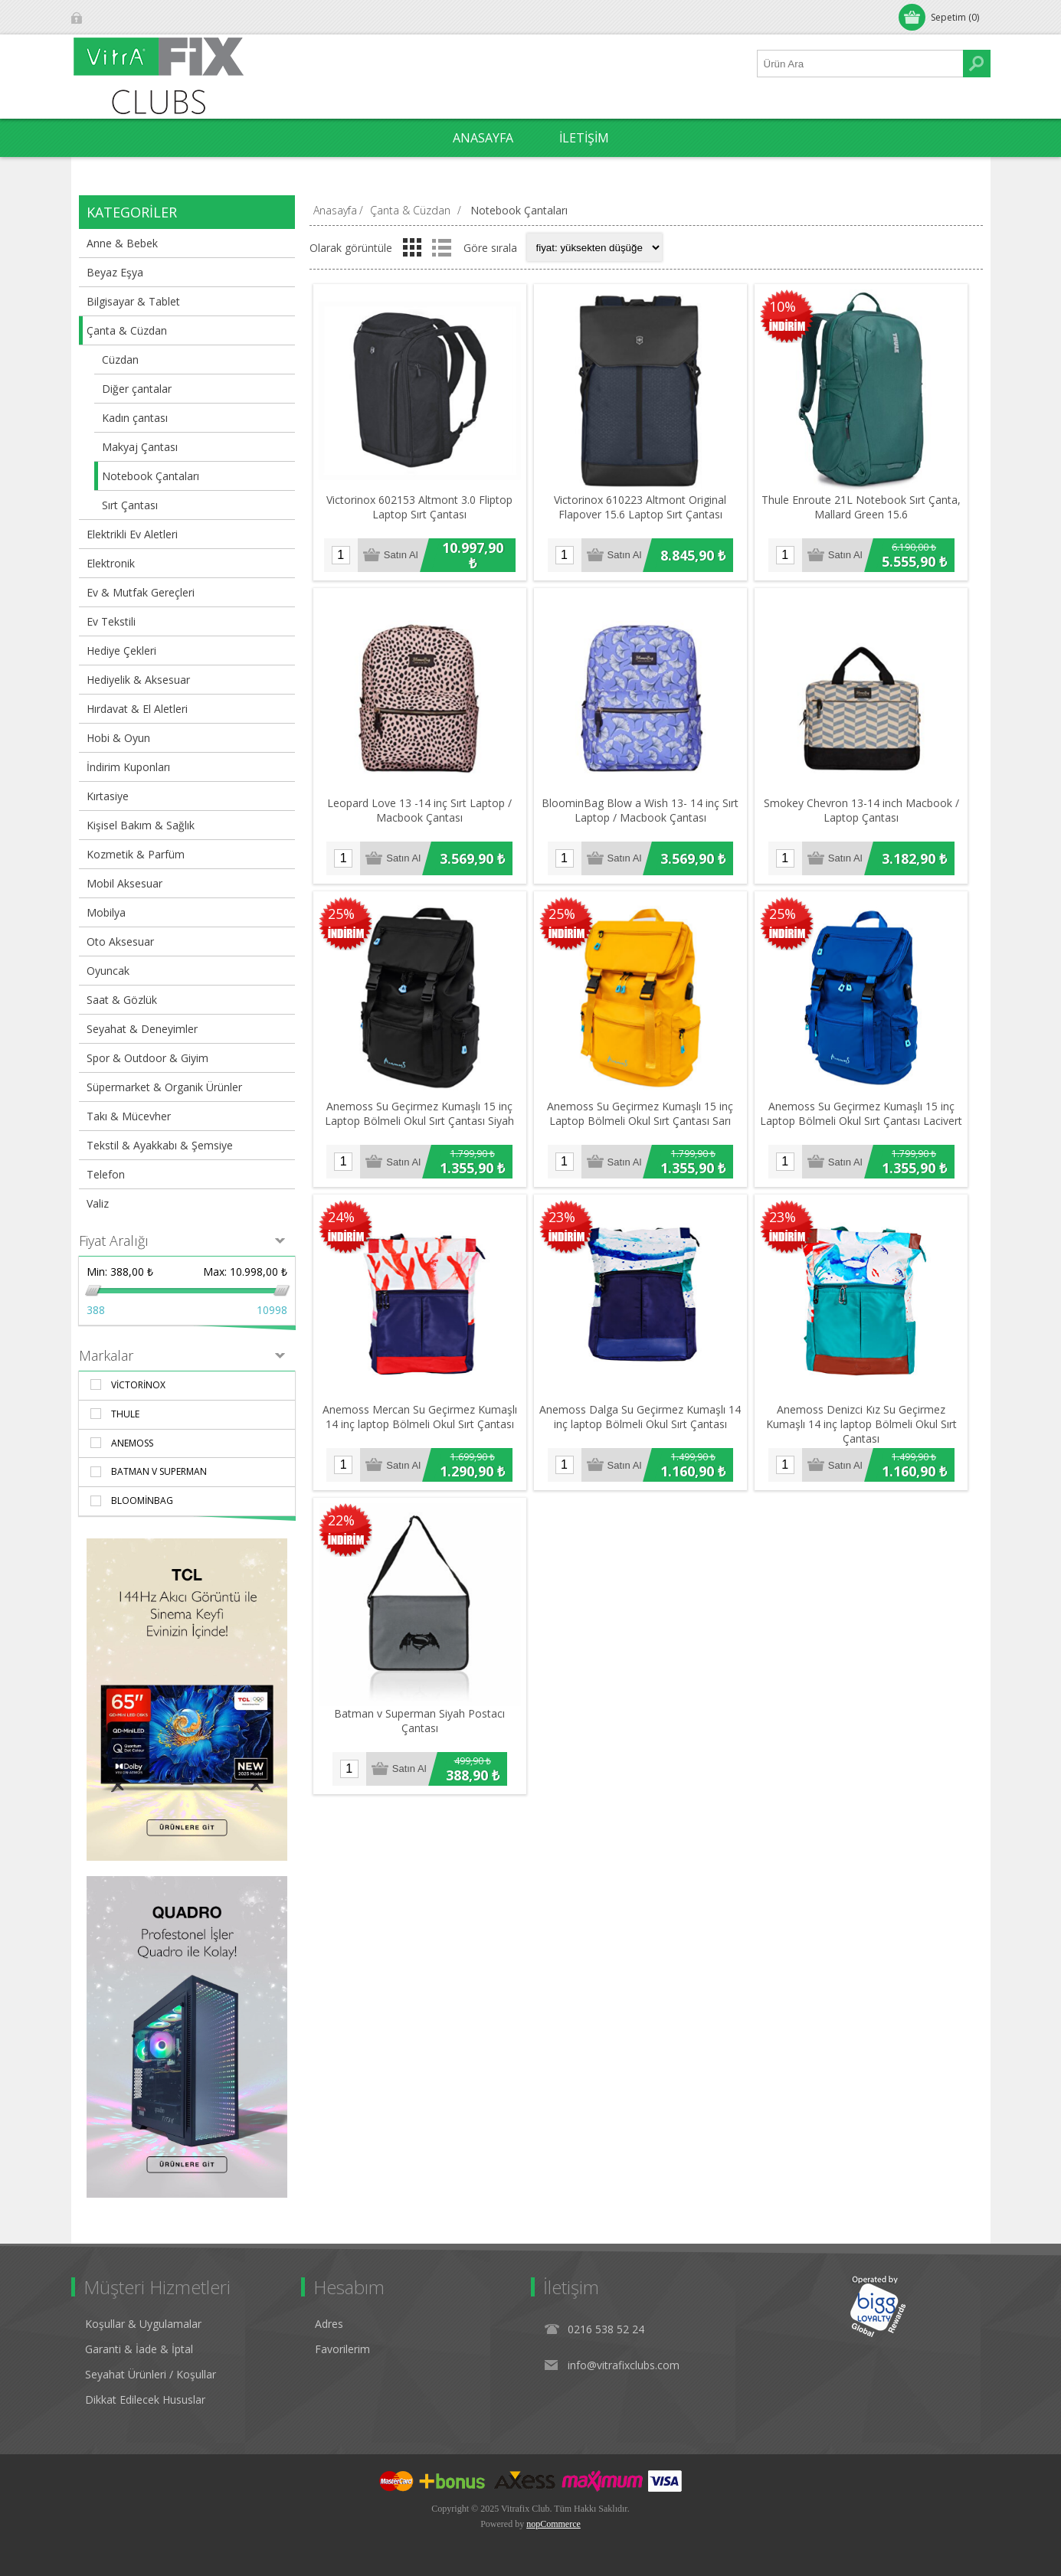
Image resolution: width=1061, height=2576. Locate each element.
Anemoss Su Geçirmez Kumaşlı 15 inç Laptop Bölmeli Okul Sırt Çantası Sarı (644, 1121)
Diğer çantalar (137, 388)
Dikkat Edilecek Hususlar (145, 2399)
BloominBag (142, 1500)
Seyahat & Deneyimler (142, 1029)
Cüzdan (120, 359)
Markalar (106, 1355)
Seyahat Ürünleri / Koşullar (150, 2374)
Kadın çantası (135, 417)
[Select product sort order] (594, 247)
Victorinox (138, 1384)
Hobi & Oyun (118, 738)
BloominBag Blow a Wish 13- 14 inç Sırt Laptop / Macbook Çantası (643, 815)
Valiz (98, 1203)
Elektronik (111, 563)
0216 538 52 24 (606, 2329)
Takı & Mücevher (129, 1116)
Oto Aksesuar (120, 941)
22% (341, 1530)
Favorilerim (342, 2349)
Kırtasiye (108, 796)
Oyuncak (108, 970)
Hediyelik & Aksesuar (138, 679)
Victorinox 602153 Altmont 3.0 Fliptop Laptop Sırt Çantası (421, 509)
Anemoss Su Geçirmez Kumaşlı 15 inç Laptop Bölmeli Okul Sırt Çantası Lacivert (867, 1121)
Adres (329, 2323)
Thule (125, 1413)
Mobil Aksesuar (124, 883)
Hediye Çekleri (121, 650)
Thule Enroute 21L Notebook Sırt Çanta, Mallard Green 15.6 (867, 509)
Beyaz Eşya (115, 272)
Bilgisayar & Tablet (133, 301)
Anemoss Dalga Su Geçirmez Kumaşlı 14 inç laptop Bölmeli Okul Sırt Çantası (644, 1426)
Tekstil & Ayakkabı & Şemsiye (160, 1145)
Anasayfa (335, 210)
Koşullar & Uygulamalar (143, 2323)
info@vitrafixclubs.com (623, 2365)
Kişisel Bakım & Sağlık (141, 825)
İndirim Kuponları (128, 767)
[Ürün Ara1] (860, 63)
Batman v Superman (159, 1471)
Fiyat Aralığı (114, 1240)
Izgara (412, 247)
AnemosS (132, 1443)
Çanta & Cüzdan (127, 330)
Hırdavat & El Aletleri (137, 708)
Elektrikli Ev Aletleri (132, 534)
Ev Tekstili (111, 621)
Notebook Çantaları (150, 476)
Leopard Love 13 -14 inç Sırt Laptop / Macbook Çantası (421, 815)
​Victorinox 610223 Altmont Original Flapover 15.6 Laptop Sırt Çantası (644, 509)
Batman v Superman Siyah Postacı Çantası (421, 1732)
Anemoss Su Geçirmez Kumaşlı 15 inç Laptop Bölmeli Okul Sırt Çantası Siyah (421, 1121)
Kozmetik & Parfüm (136, 854)
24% (341, 1224)
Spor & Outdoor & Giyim (147, 1058)
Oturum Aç (113, 17)
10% (787, 307)
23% (564, 1224)
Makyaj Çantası (140, 447)
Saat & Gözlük (122, 999)
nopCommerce (553, 2524)
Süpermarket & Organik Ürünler (164, 1087)
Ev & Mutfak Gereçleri (141, 592)
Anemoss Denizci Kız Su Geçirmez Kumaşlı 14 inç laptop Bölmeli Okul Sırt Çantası (866, 1434)
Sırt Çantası (130, 505)
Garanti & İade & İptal (139, 2349)
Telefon (106, 1174)
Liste (442, 247)
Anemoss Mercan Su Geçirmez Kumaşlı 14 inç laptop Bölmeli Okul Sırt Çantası (420, 1426)
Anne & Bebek (122, 243)
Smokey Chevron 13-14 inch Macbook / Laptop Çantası (866, 815)
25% (341, 919)
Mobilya (106, 912)
